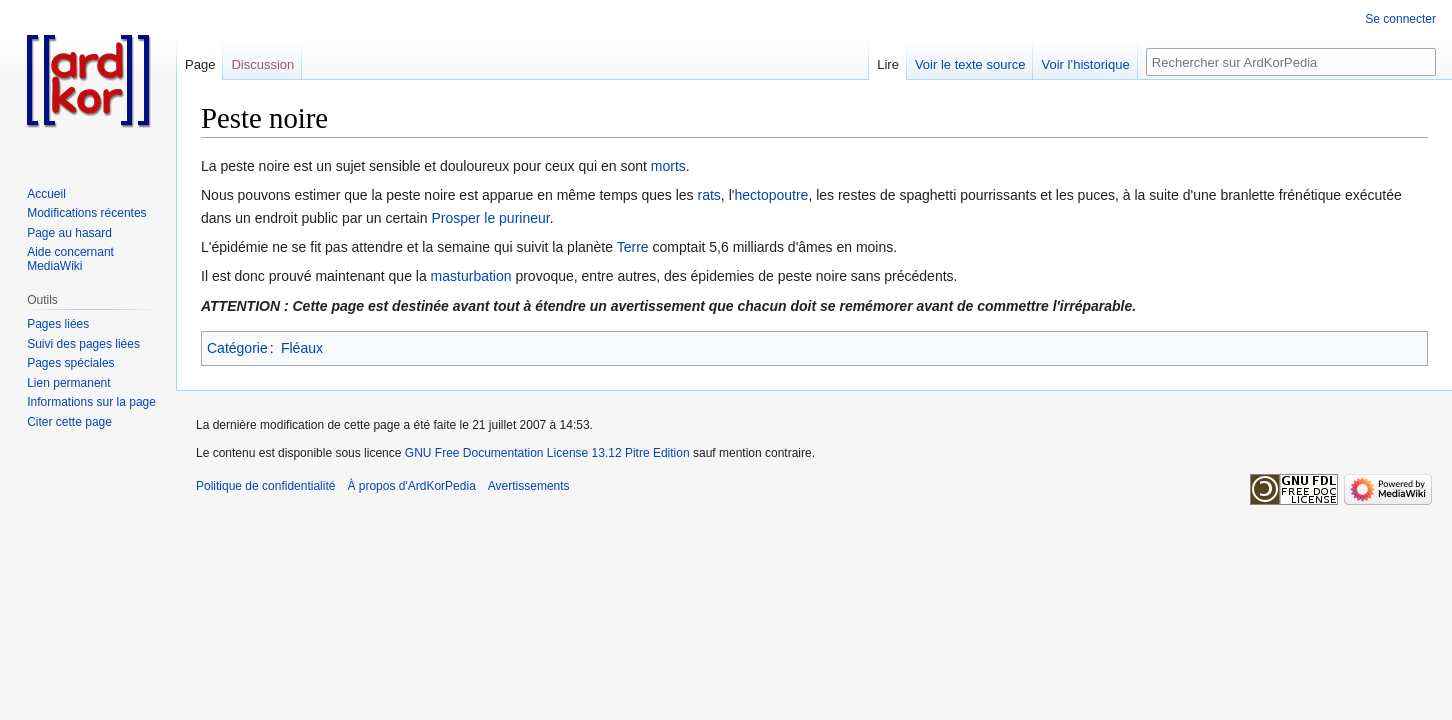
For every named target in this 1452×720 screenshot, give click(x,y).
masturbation (471, 276)
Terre (633, 247)
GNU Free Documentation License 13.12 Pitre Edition (547, 453)
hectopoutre (771, 195)
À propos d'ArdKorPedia (411, 486)
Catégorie (237, 348)
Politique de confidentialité (265, 486)
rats (709, 195)
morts (668, 166)
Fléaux (302, 348)
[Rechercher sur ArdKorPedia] (1291, 62)
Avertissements (529, 486)
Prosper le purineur (490, 218)
